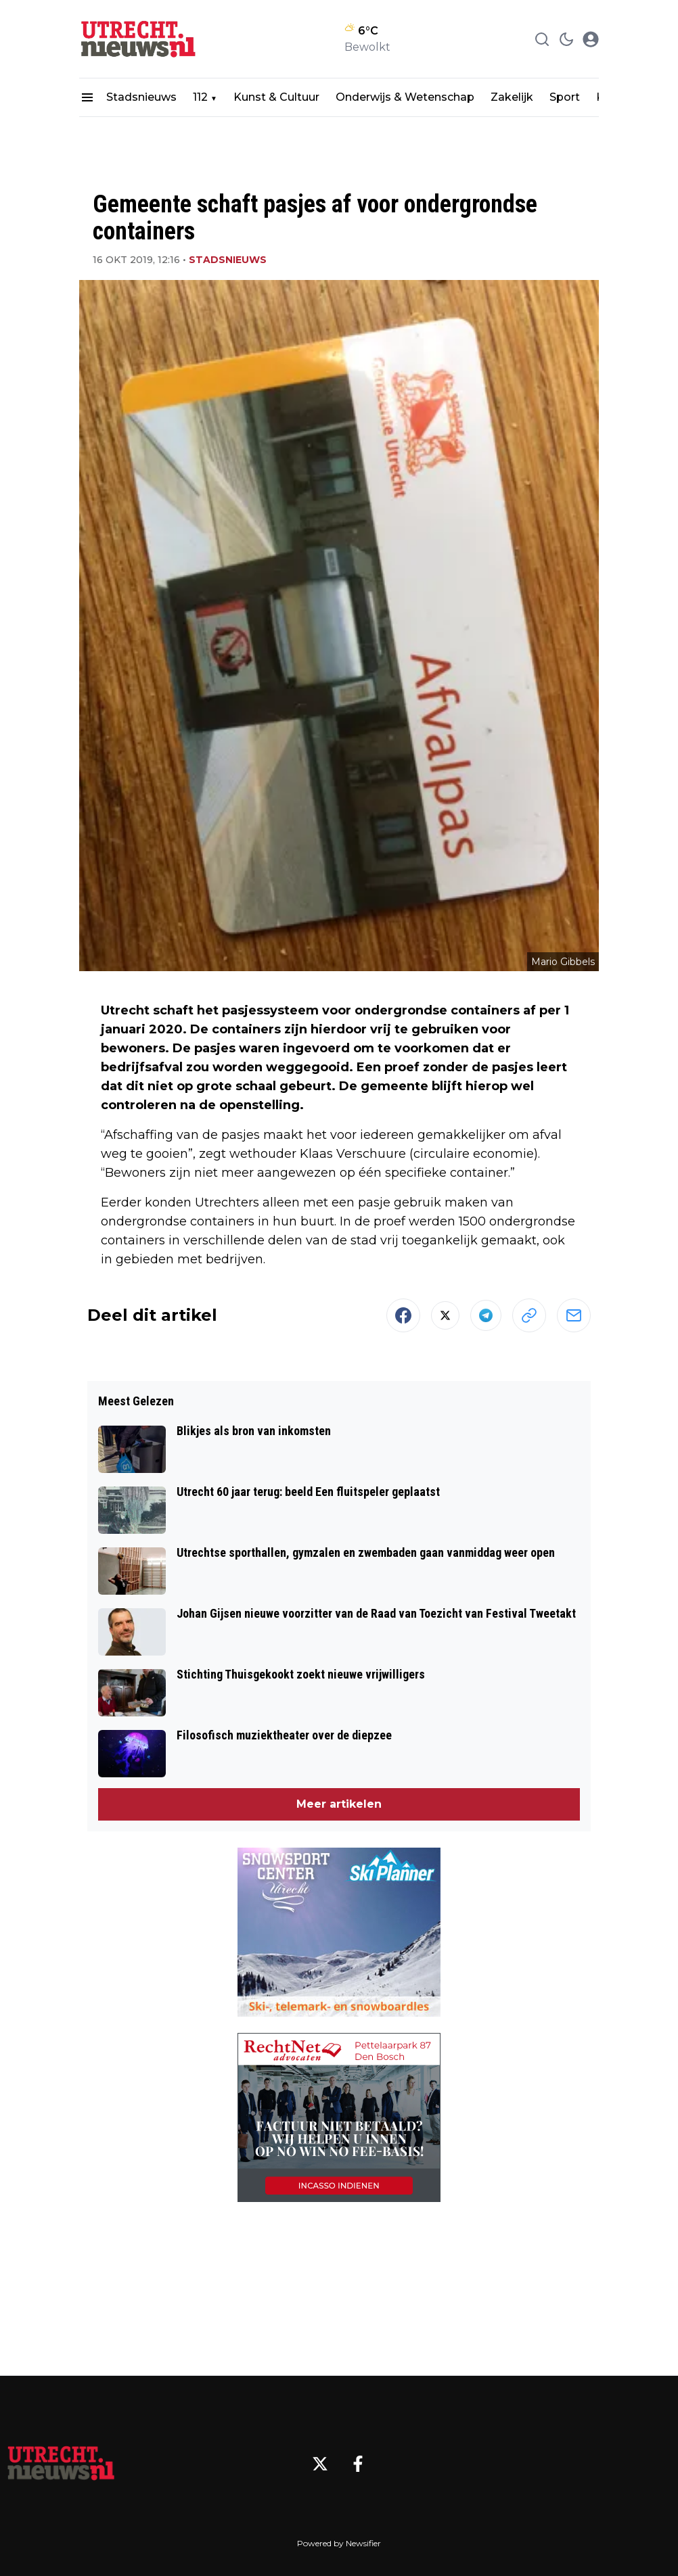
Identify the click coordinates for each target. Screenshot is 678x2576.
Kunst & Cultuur (276, 97)
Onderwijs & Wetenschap (405, 97)
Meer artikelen (339, 1804)
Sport (564, 97)
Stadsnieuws (141, 97)
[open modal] (591, 39)
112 (200, 97)
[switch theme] (566, 39)
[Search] (542, 39)
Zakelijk (512, 97)
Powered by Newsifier (339, 2543)
